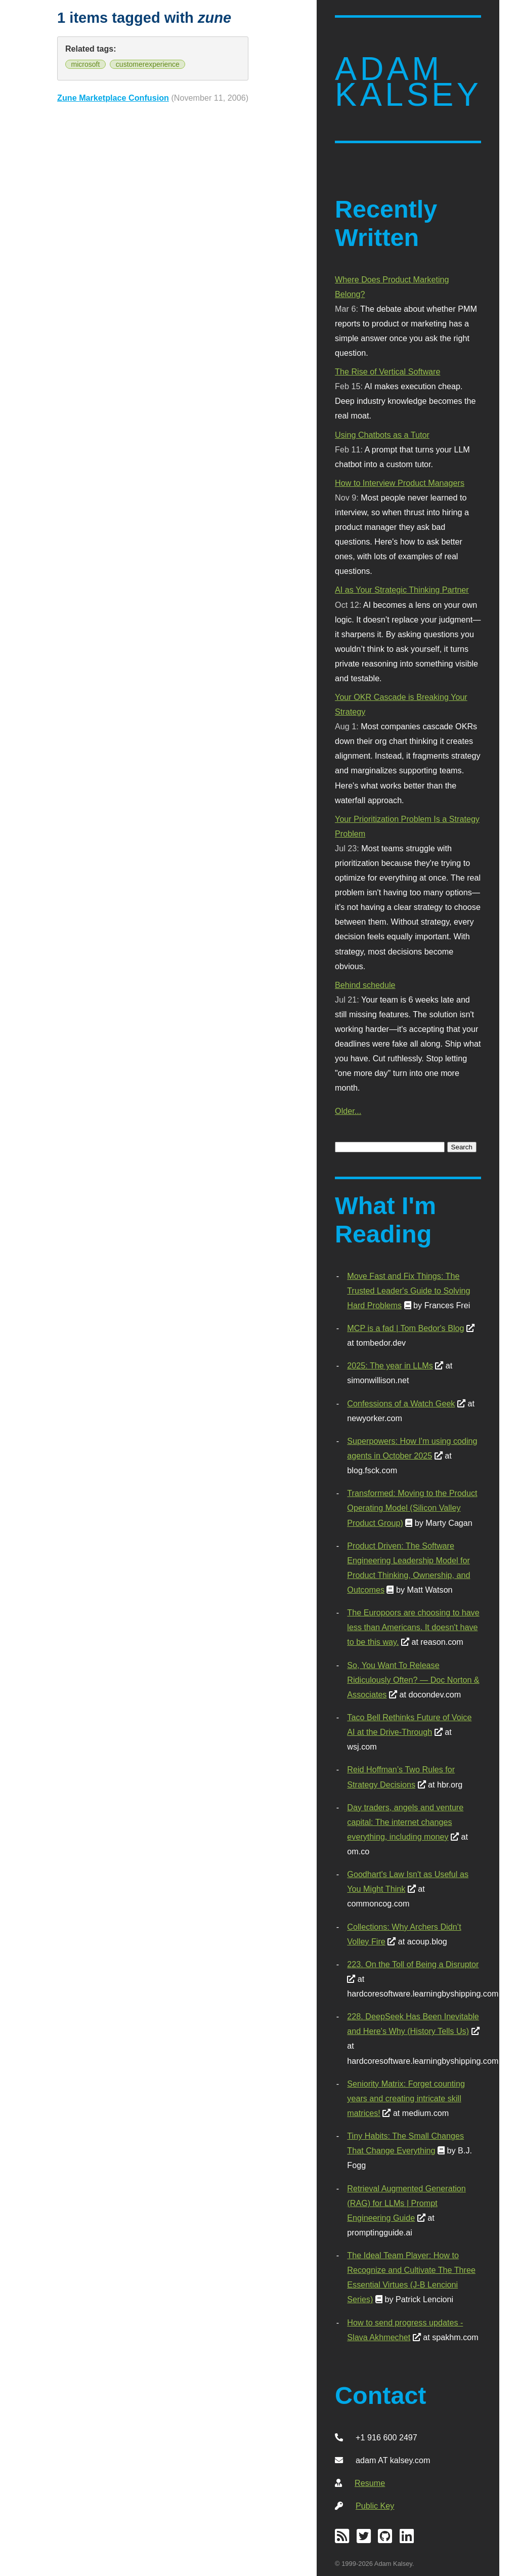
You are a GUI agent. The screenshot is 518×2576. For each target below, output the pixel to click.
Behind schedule (365, 984)
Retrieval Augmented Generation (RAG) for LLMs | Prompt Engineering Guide (406, 2203)
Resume (370, 2482)
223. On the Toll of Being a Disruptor (413, 1964)
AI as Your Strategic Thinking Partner (402, 589)
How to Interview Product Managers (399, 482)
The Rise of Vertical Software (387, 371)
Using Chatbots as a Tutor (382, 434)
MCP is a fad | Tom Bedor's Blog (405, 1328)
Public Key (375, 2505)
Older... (348, 1110)
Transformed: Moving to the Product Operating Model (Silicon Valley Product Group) (412, 1507)
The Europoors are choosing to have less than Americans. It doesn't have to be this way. (413, 1627)
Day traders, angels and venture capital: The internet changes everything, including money (405, 1822)
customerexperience (148, 64)
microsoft (85, 64)
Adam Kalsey (408, 81)
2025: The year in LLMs (390, 1365)
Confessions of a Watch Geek (401, 1403)
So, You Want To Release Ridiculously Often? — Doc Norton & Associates (413, 1679)
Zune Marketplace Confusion (113, 97)
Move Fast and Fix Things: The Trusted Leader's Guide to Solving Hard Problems (408, 1290)
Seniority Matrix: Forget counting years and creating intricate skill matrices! (406, 2098)
